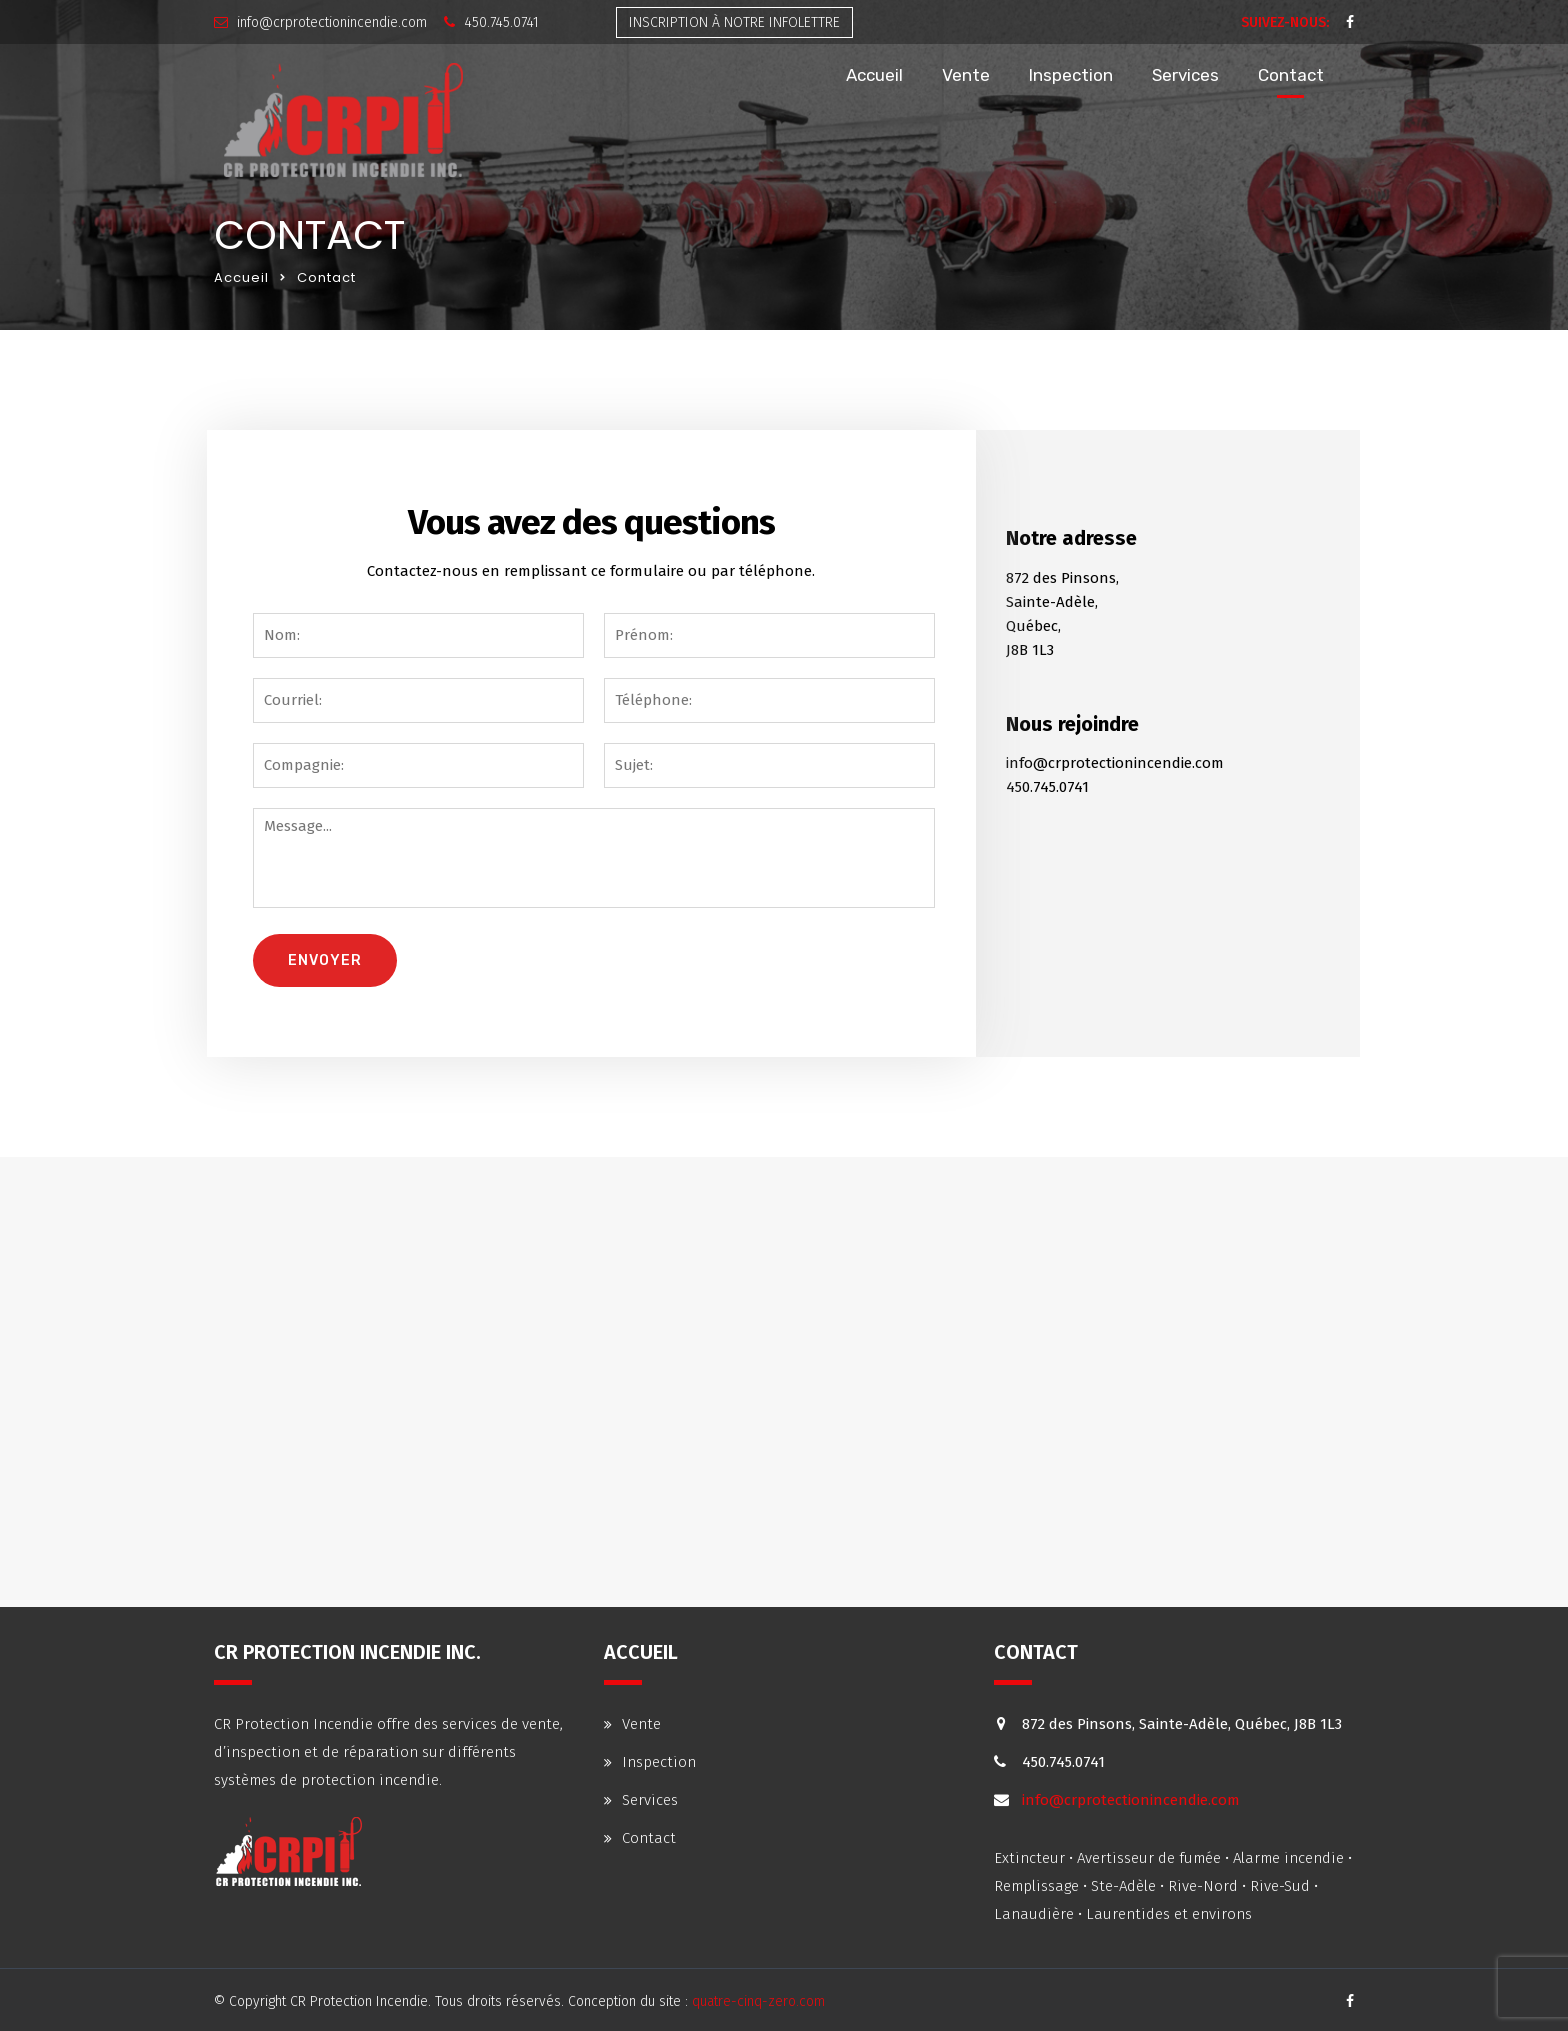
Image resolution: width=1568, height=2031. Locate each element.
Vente (966, 75)
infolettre (734, 22)
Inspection (1071, 75)
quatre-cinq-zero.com (758, 2001)
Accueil (874, 75)
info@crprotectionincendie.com (332, 22)
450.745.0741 (501, 22)
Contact (1291, 75)
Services (1185, 75)
